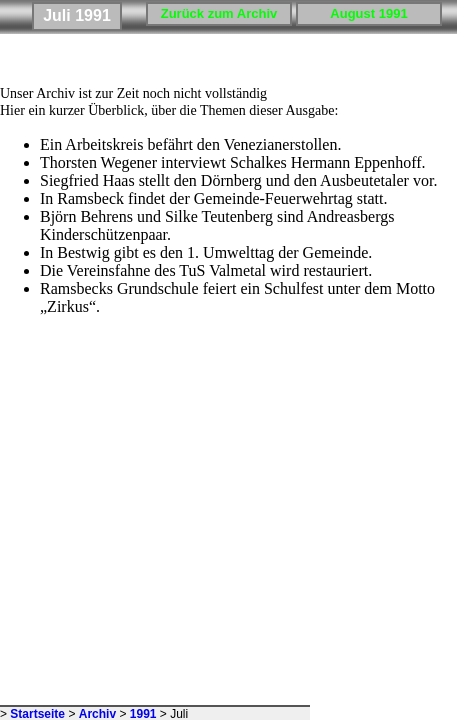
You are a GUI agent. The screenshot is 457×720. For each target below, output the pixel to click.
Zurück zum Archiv (219, 13)
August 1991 (368, 13)
